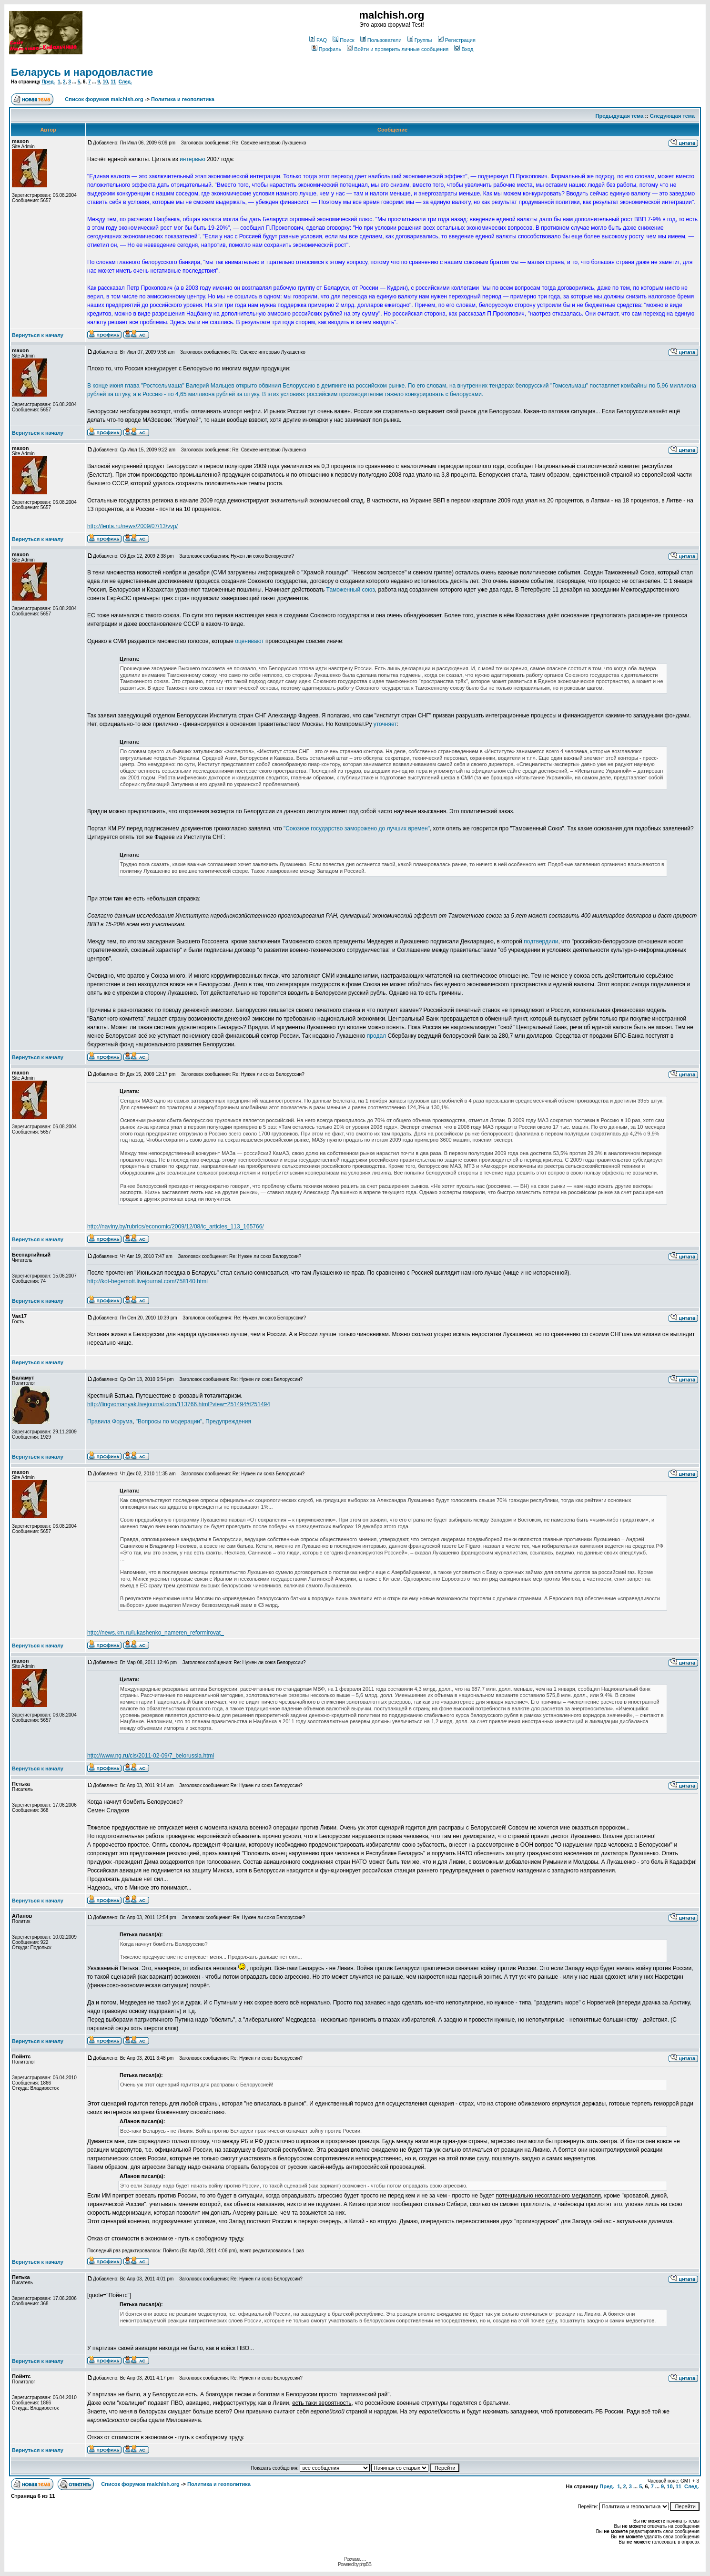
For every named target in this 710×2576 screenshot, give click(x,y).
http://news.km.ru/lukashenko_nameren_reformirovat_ (155, 1632)
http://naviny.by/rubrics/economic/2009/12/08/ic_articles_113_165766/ (175, 1226)
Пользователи (381, 40)
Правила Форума (109, 1421)
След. (125, 81)
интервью (192, 159)
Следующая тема (672, 116)
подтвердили (541, 941)
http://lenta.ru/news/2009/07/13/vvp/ (132, 526)
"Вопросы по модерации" (169, 1421)
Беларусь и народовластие (82, 72)
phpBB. (365, 2564)
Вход (463, 49)
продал (376, 1035)
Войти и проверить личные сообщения (397, 49)
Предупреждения (228, 1421)
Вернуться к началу (37, 335)
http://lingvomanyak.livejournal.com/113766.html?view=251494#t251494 (178, 1404)
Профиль (327, 49)
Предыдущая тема (620, 116)
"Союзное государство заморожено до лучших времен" (357, 828)
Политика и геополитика (182, 99)
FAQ (318, 40)
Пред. (48, 81)
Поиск (343, 40)
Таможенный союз (350, 589)
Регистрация (457, 40)
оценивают (249, 641)
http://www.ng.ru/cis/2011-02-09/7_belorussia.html (150, 1755)
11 (113, 81)
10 (105, 81)
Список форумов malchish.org (104, 99)
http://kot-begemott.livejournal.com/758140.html (147, 1281)
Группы (419, 40)
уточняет (385, 724)
